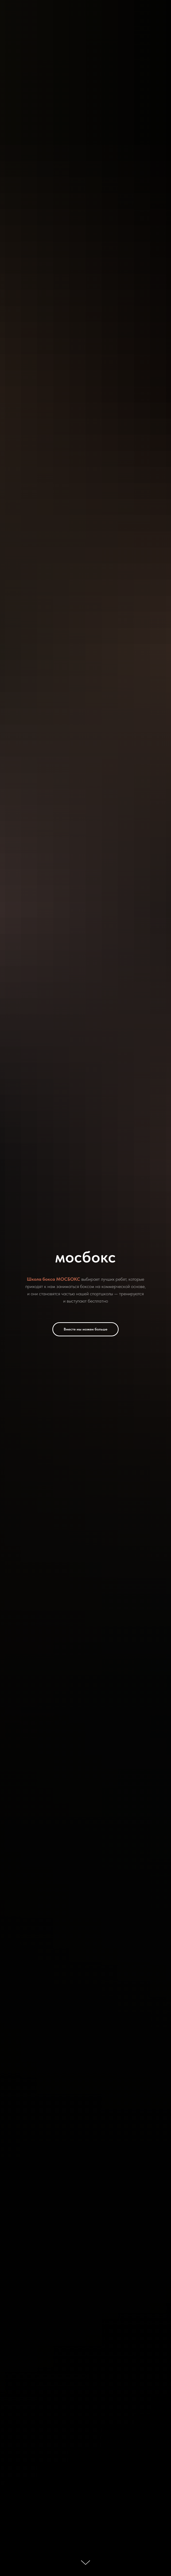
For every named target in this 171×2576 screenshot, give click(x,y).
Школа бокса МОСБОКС (53, 1279)
